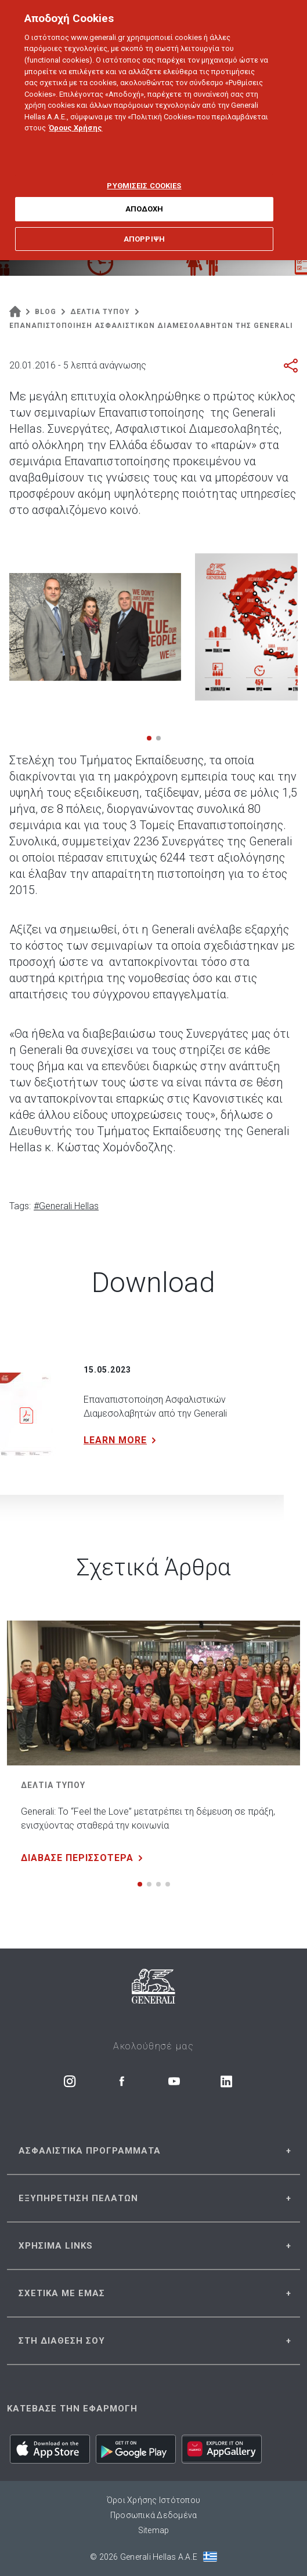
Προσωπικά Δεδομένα (153, 2515)
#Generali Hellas (66, 1206)
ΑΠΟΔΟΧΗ (144, 195)
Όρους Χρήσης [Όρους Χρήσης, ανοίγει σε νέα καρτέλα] (75, 114)
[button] (149, 738)
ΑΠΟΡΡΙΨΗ (144, 225)
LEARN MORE (122, 1440)
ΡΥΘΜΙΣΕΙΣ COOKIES (144, 172)
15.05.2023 (107, 1369)
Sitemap (153, 2530)
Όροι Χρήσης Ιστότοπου (153, 2500)
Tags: (20, 1206)
